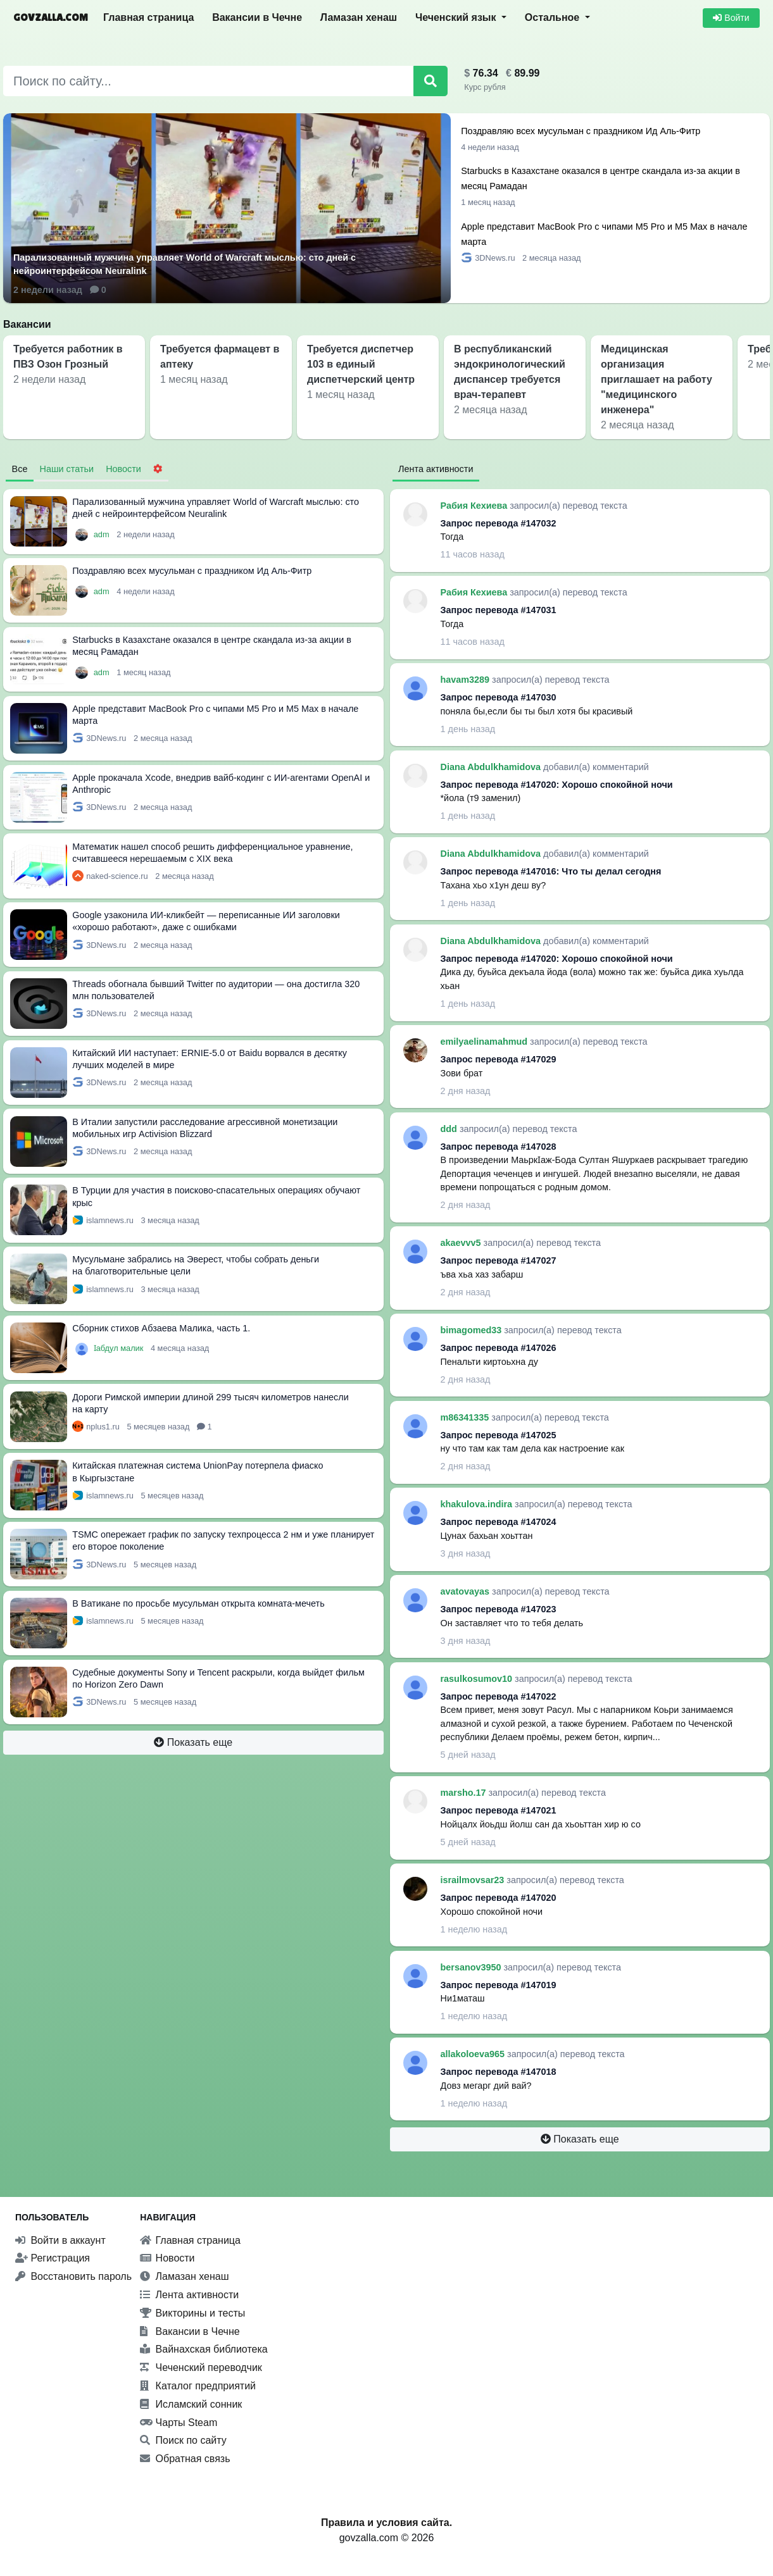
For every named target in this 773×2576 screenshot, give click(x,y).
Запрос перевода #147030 (498, 697)
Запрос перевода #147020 (498, 1898)
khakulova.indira (478, 1504)
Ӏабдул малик (120, 1348)
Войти (731, 18)
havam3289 (467, 680)
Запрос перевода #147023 (498, 1609)
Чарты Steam (178, 2422)
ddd (450, 1129)
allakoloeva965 (474, 2054)
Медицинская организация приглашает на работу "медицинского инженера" (656, 379)
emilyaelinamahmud (486, 1041)
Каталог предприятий (198, 2385)
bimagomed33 (473, 1330)
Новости (167, 2258)
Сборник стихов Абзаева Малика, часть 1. (161, 1328)
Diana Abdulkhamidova (492, 767)
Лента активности (189, 2294)
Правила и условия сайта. (386, 2522)
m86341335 (466, 1417)
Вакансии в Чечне (257, 17)
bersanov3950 (472, 1967)
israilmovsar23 (474, 1880)
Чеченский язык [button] (457, 17)
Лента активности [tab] (435, 469)
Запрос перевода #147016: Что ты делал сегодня (551, 871)
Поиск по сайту (183, 2440)
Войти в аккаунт (60, 2240)
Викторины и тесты (192, 2313)
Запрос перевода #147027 (498, 1260)
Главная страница (148, 17)
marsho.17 (465, 1793)
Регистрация (52, 2258)
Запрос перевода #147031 (498, 610)
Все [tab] (20, 469)
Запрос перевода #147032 (498, 523)
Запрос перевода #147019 (498, 1985)
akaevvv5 (462, 1243)
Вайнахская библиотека (204, 2349)
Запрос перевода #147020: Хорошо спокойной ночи (557, 785)
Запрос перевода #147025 (498, 1435)
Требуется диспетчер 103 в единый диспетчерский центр (361, 364)
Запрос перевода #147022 (498, 1696)
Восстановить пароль (73, 2276)
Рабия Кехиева (475, 506)
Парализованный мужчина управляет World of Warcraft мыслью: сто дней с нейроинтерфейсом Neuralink (184, 264)
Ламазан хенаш (358, 17)
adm (102, 534)
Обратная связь (185, 2458)
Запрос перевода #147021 (498, 1810)
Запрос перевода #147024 (498, 1522)
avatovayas (467, 1591)
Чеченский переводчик (201, 2367)
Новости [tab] (123, 469)
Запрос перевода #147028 (498, 1147)
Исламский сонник (191, 2404)
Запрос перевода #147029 (498, 1059)
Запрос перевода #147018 (498, 2072)
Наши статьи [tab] (67, 469)
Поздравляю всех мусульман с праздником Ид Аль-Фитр (580, 131)
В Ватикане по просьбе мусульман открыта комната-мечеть (198, 1603)
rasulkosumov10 (478, 1679)
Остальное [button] (553, 17)
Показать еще (193, 1742)
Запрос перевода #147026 (498, 1348)
